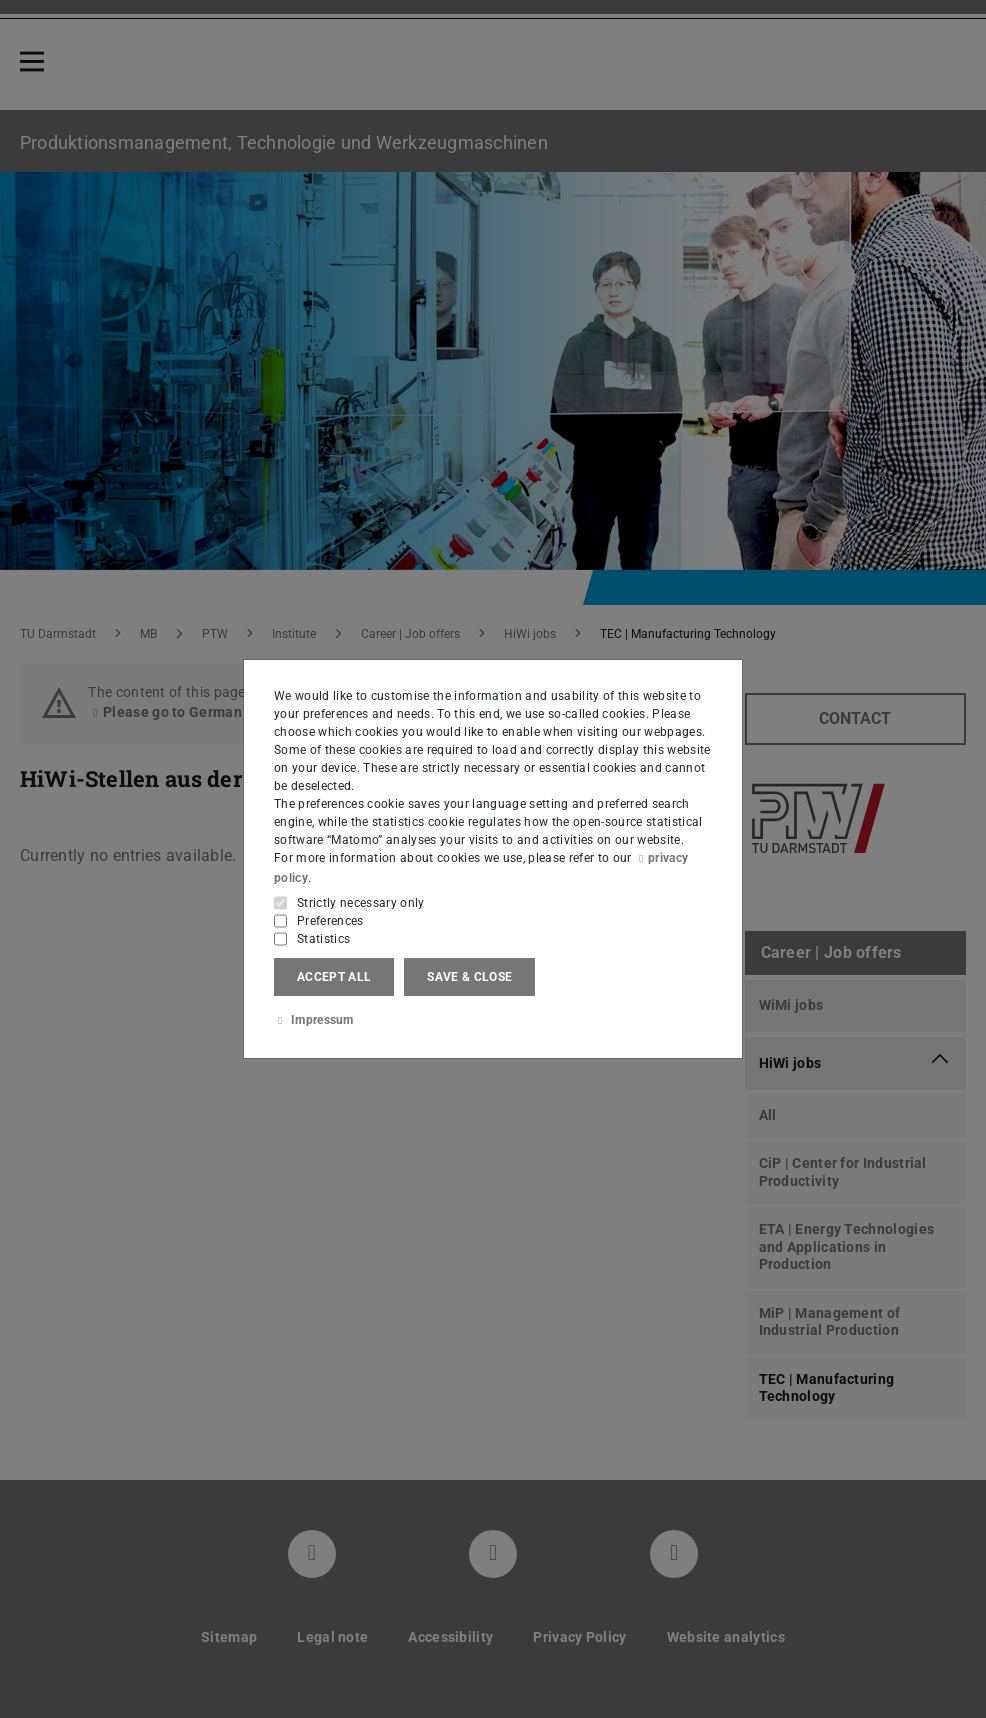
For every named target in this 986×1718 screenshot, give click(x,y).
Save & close (469, 977)
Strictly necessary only (361, 903)
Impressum (314, 1020)
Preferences (330, 921)
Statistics (323, 939)
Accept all (334, 977)
